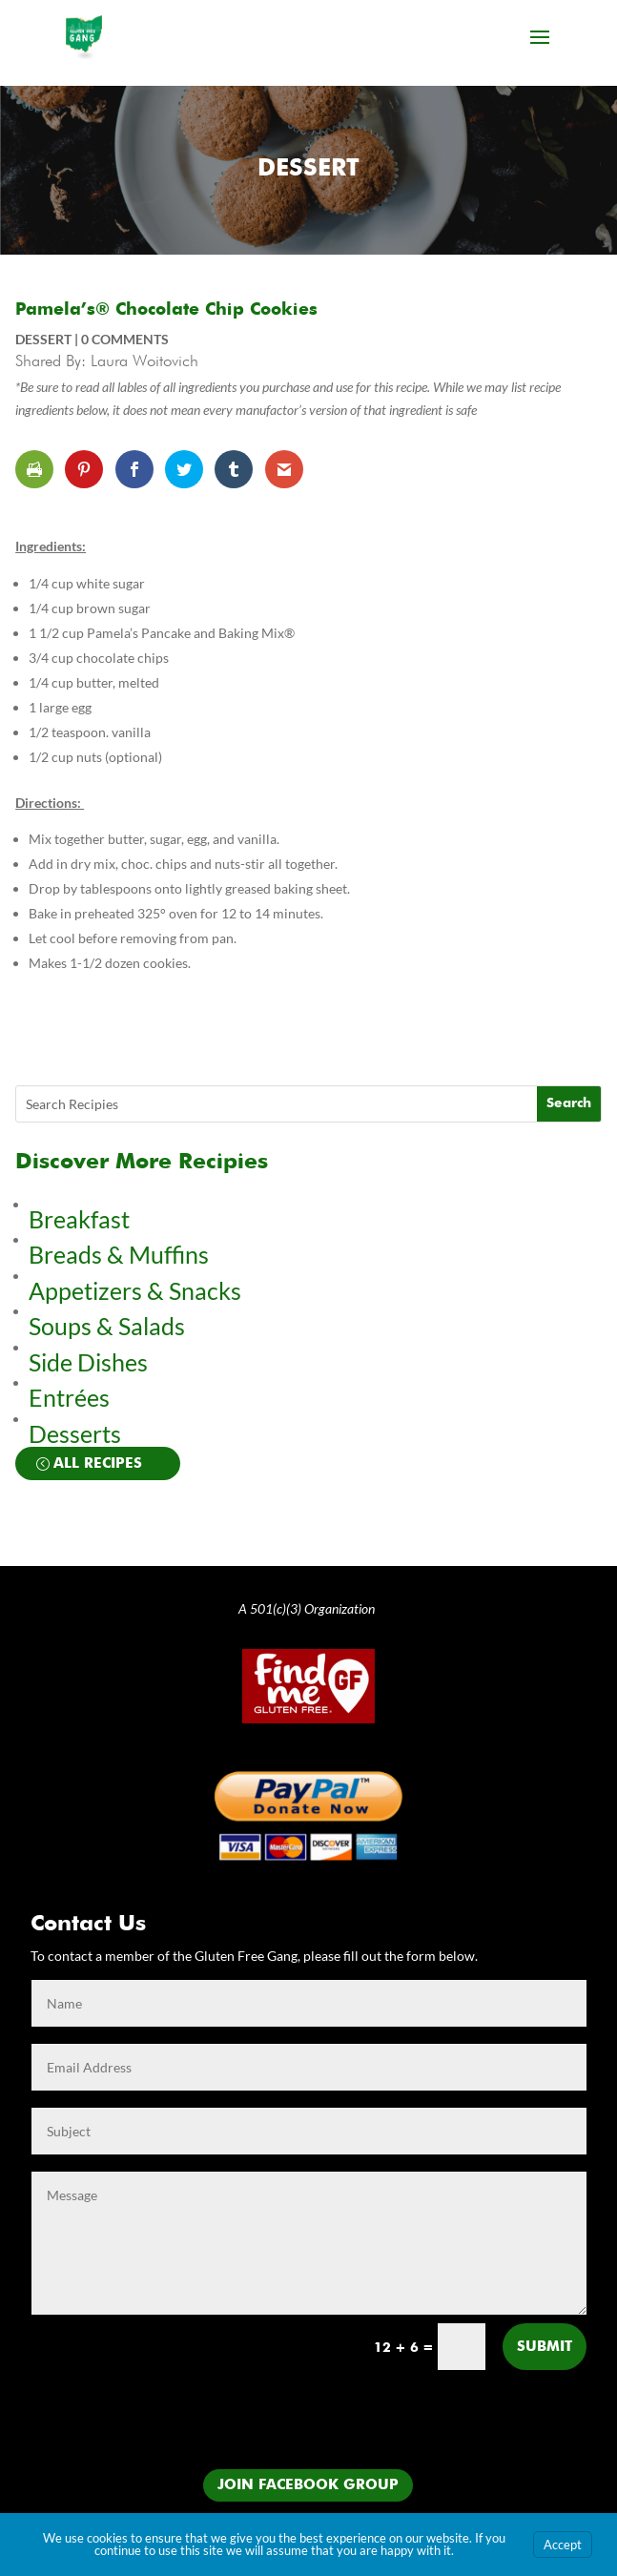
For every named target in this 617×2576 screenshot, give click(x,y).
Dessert (308, 169)
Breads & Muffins (119, 1254)
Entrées (69, 1397)
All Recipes (97, 1463)
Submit (544, 2346)
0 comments (125, 339)
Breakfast (79, 1219)
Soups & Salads (107, 1325)
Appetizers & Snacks (135, 1290)
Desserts (77, 1433)
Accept (563, 2544)
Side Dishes (88, 1362)
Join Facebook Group (308, 2485)
